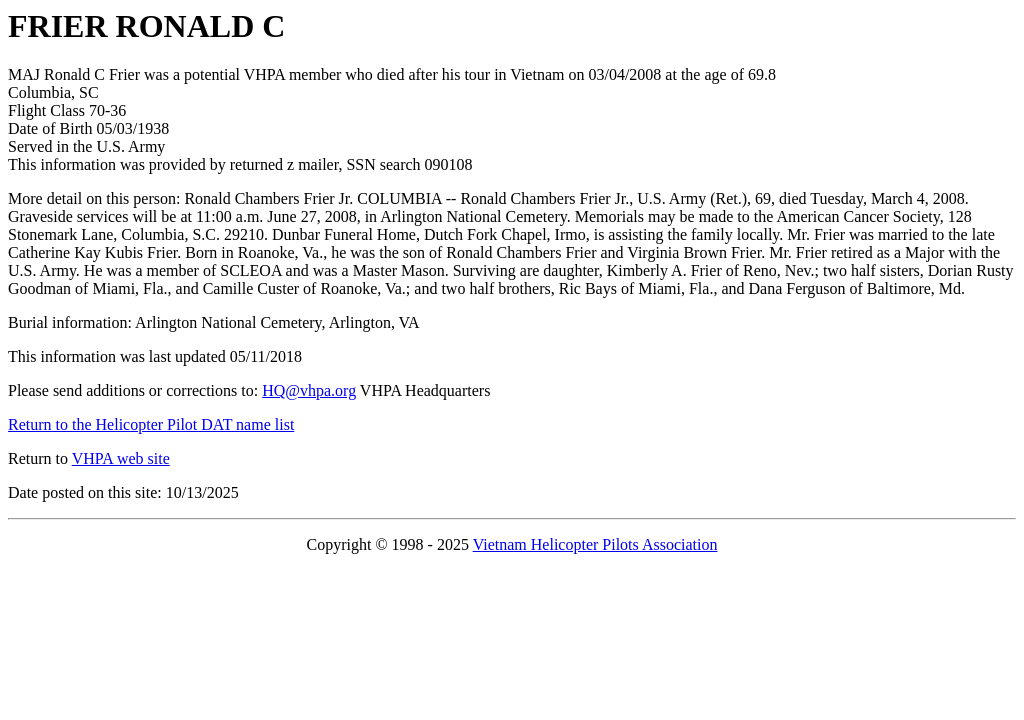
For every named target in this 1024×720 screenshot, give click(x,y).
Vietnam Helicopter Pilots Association (595, 544)
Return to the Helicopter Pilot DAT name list (151, 424)
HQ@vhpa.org (309, 390)
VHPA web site (121, 458)
